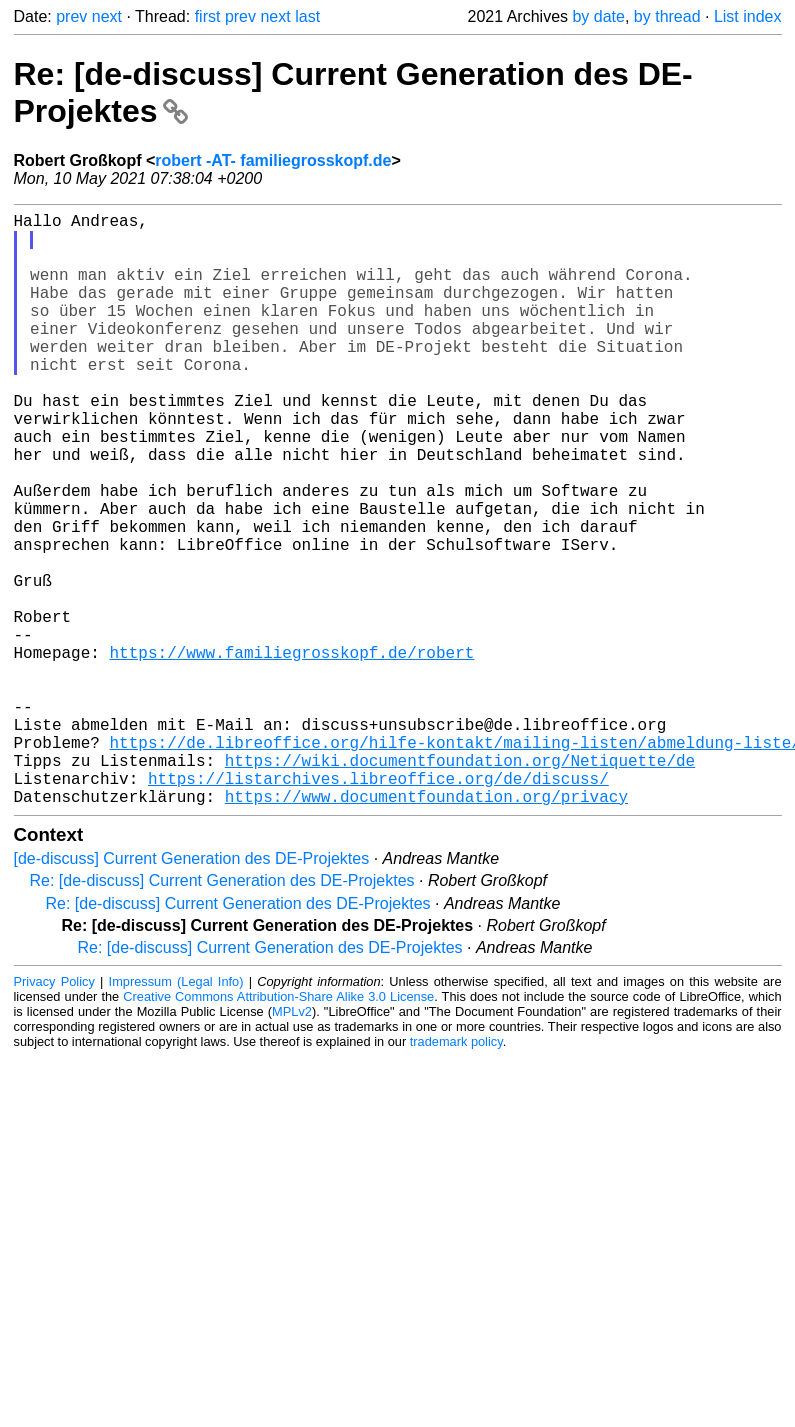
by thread (667, 16)
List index (748, 16)
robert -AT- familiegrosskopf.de (273, 160)
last (307, 16)
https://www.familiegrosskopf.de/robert (292, 752)
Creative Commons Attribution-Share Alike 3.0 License (278, 1128)
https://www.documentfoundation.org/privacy (426, 928)
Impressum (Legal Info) (176, 1113)
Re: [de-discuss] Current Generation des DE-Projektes (222, 1012)
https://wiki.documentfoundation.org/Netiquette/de (460, 884)
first (208, 16)
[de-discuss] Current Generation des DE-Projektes (192, 990)
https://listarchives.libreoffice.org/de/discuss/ (378, 906)
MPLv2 (292, 1143)
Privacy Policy (54, 1113)
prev (71, 16)
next (107, 16)
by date (598, 16)
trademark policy (456, 1173)
